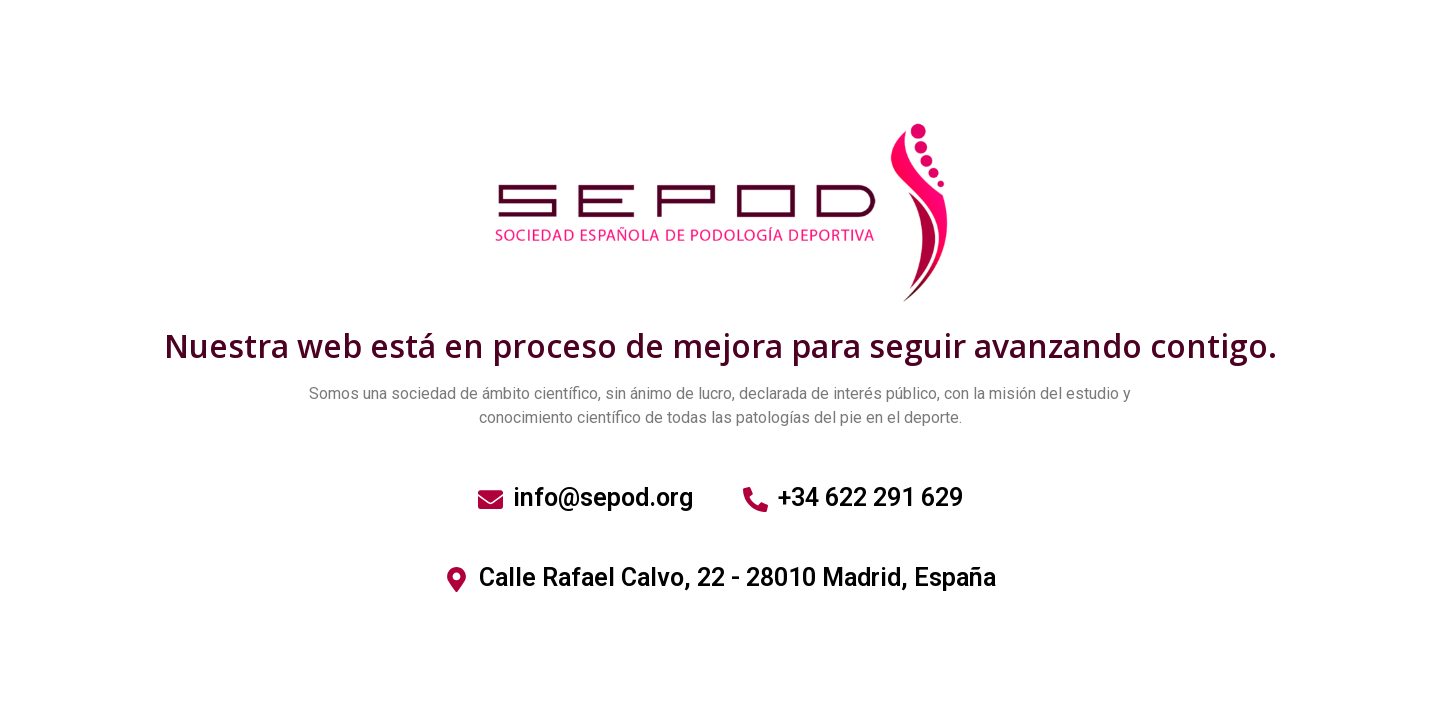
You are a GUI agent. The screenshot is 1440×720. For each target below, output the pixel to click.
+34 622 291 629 (870, 497)
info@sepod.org (603, 497)
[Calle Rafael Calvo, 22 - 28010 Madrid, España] (456, 579)
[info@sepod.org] (490, 499)
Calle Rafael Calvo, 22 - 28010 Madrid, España (737, 577)
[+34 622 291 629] (755, 499)
